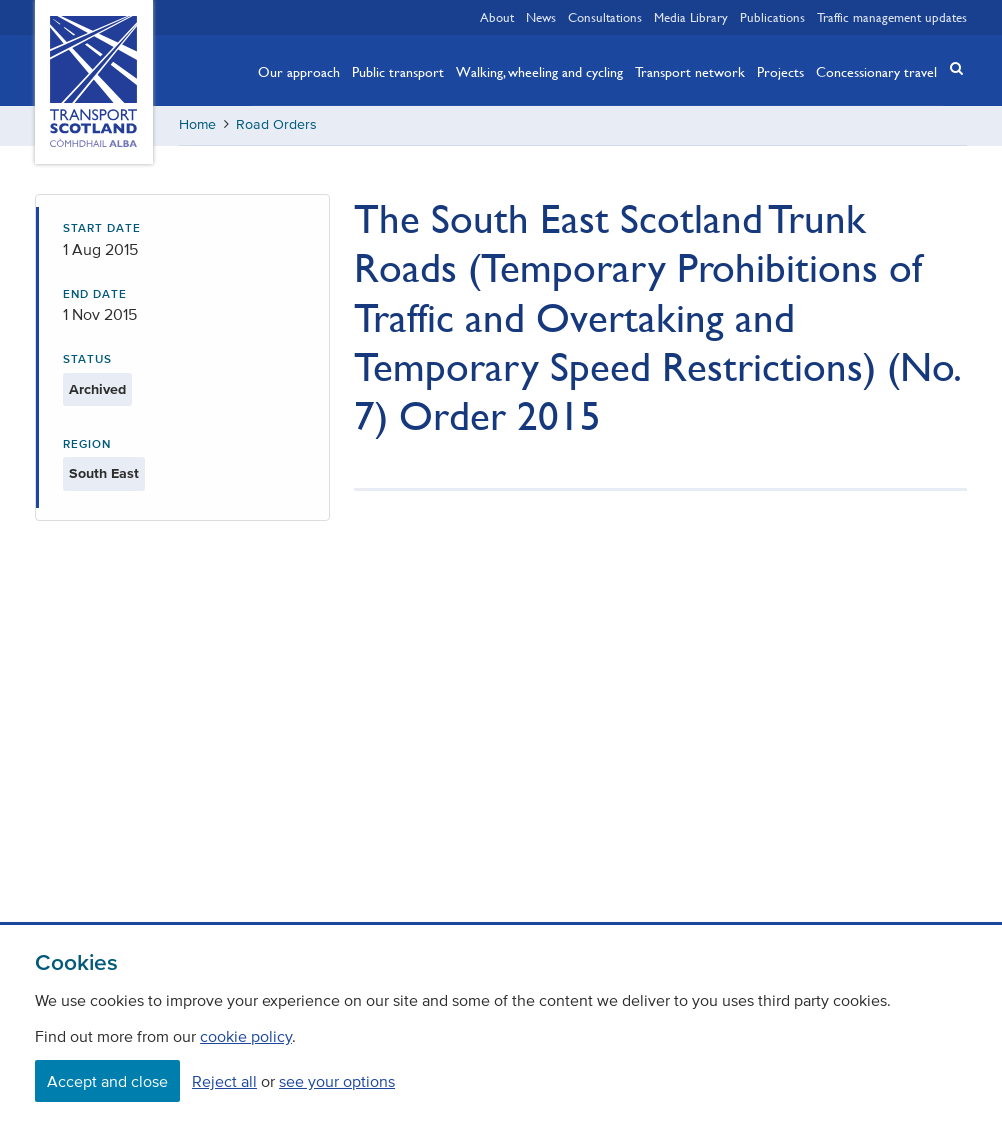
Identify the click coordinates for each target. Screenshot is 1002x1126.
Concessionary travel (876, 71)
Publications (772, 17)
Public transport (398, 71)
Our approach (299, 71)
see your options (337, 1081)
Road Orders (276, 124)
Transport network (690, 71)
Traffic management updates (892, 17)
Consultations (605, 17)
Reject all (224, 1081)
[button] (951, 68)
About (497, 17)
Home (197, 124)
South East (104, 473)
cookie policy (246, 1036)
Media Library (691, 17)
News (541, 17)
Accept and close (107, 1081)
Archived (97, 389)
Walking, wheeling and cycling (539, 71)
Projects (780, 71)
